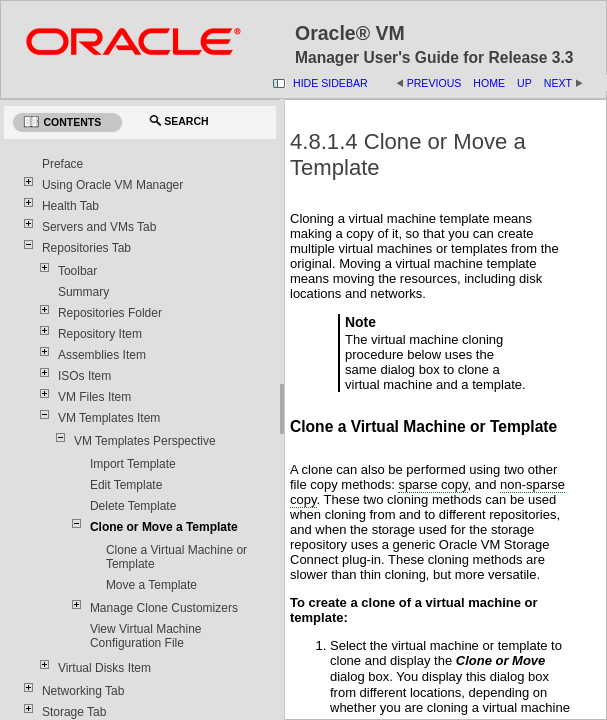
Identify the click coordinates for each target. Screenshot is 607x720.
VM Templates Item (109, 418)
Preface (62, 164)
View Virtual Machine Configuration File (146, 636)
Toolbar (77, 271)
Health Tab (70, 206)
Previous (434, 83)
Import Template (133, 464)
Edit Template (126, 485)
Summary (83, 292)
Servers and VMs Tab (99, 227)
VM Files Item (94, 397)
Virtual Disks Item (104, 668)
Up (524, 83)
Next (558, 83)
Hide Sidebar (330, 83)
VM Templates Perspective (145, 441)
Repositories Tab (86, 248)
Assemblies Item (102, 355)
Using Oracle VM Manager (112, 185)
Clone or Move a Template (164, 527)
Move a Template (151, 585)
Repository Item (100, 334)
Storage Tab (74, 712)
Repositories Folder (110, 313)
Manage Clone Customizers (164, 608)
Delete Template (133, 506)
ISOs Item (84, 376)
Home (489, 83)
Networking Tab (83, 691)
